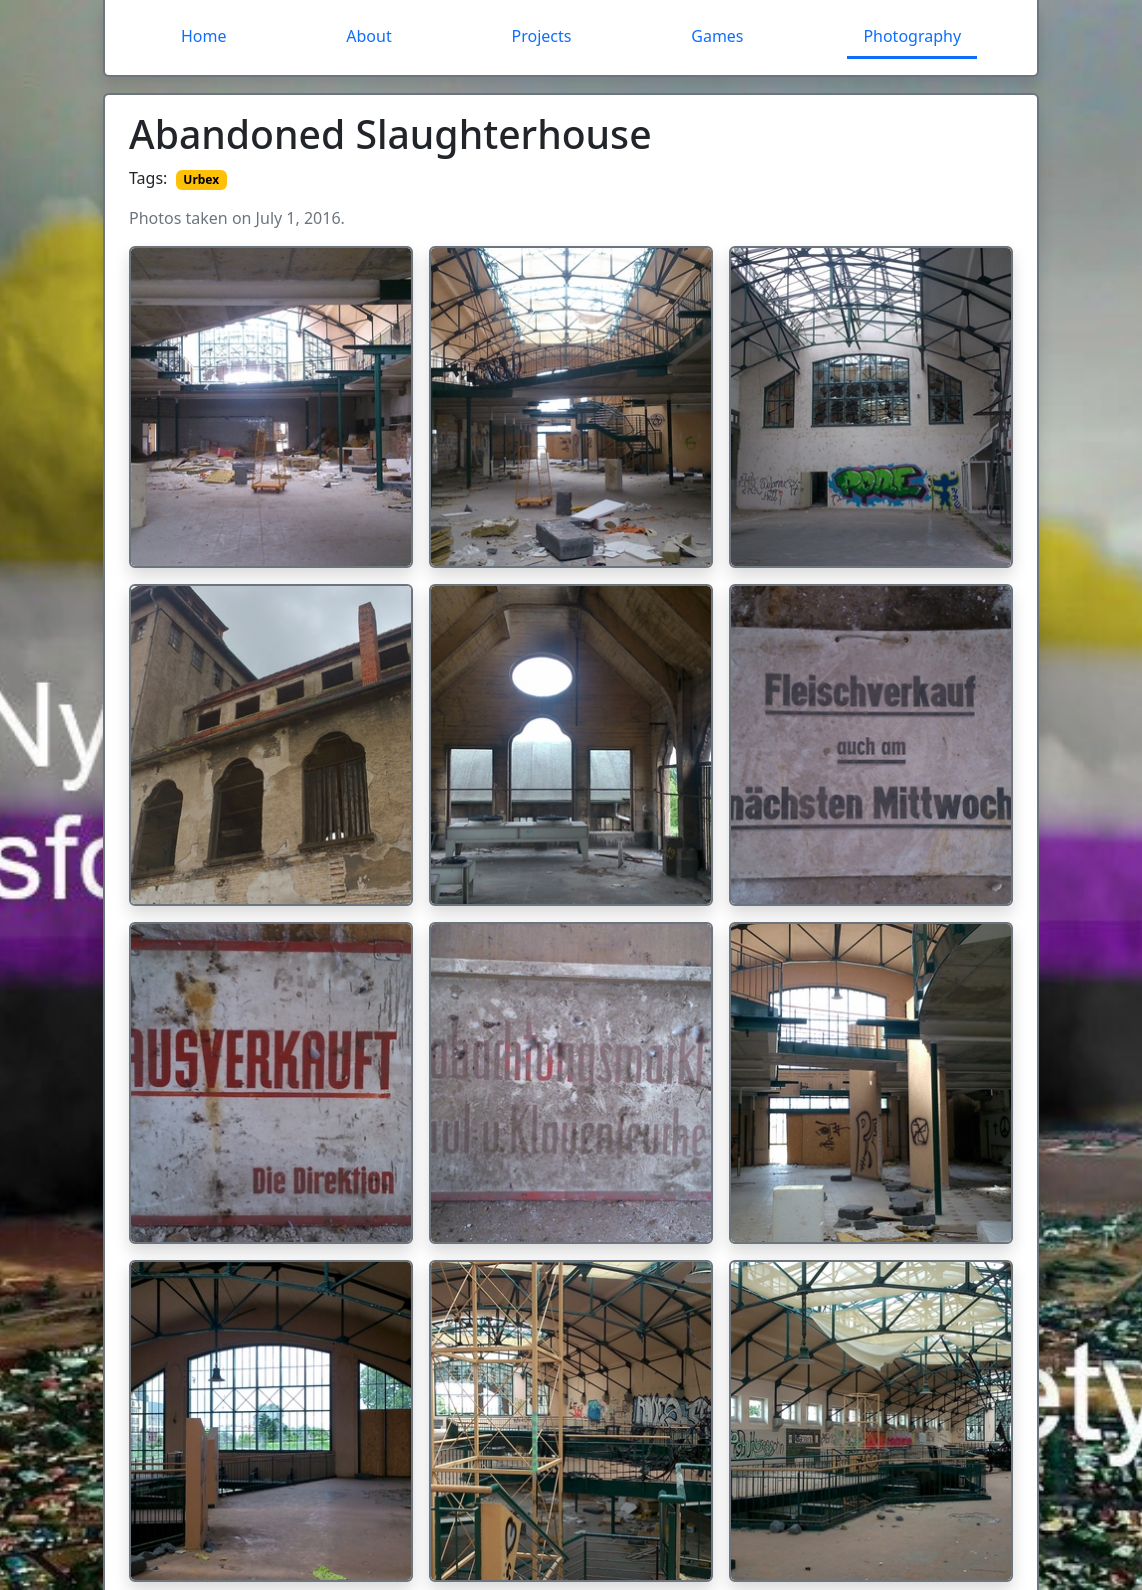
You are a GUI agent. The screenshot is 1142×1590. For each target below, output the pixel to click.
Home (204, 36)
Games (717, 36)
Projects (542, 36)
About (368, 36)
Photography (912, 36)
